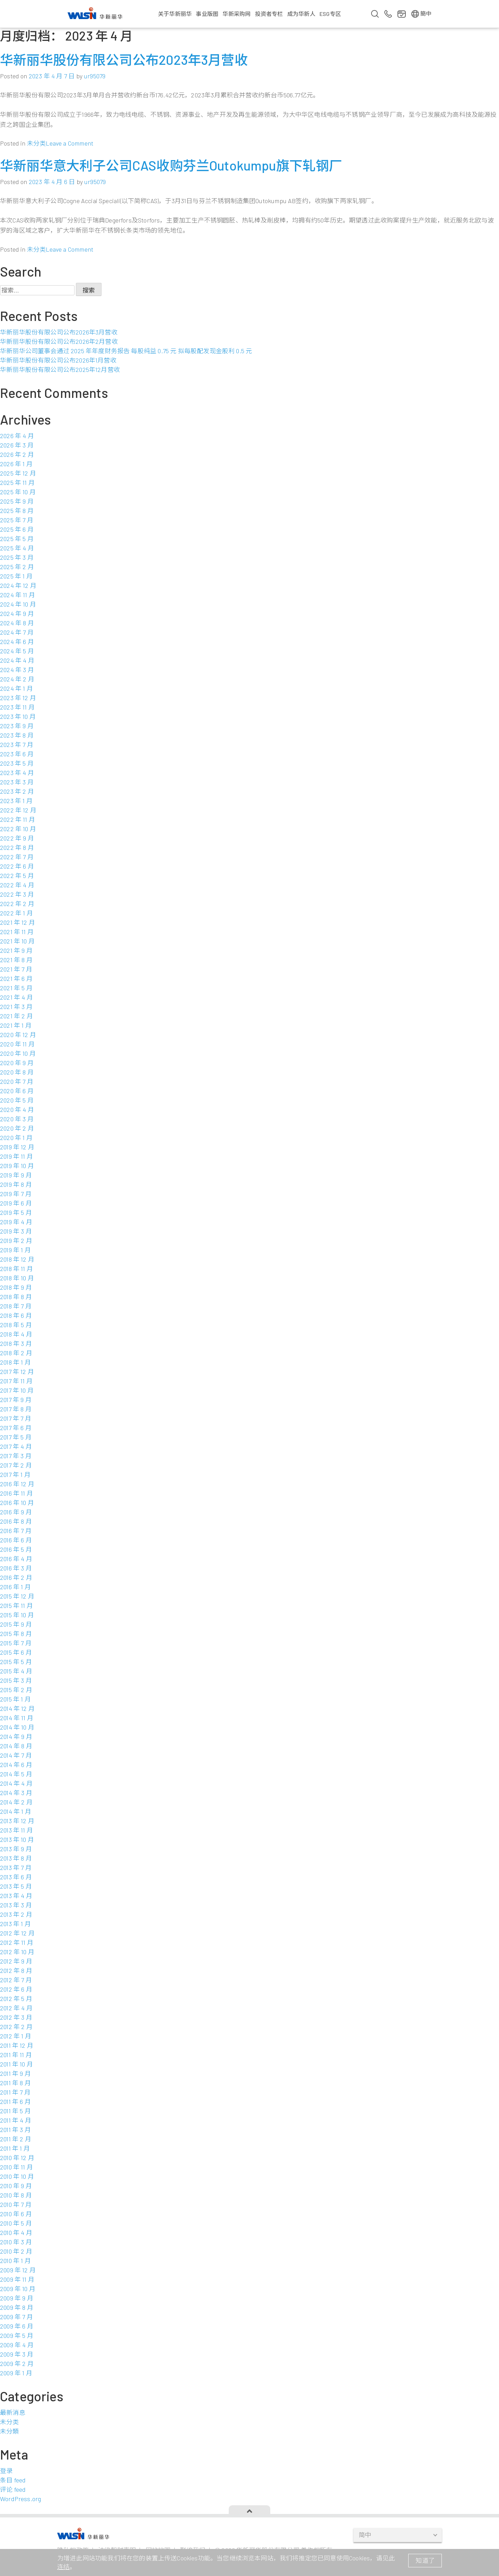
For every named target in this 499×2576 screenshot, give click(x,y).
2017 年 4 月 (16, 1446)
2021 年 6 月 (16, 978)
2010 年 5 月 (16, 2223)
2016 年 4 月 (16, 1559)
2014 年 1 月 (15, 1811)
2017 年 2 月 (16, 1465)
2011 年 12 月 (16, 2045)
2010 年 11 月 (16, 2167)
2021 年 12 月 (17, 922)
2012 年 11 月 (16, 1942)
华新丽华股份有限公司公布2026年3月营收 (58, 332)
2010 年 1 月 (15, 2260)
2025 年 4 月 (17, 548)
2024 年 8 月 (17, 623)
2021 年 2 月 (16, 1016)
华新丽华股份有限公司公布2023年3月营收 (124, 60)
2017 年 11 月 (16, 1381)
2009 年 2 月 (17, 2363)
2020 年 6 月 (17, 1091)
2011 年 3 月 (15, 2129)
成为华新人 (301, 13)
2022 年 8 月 (17, 847)
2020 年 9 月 (17, 1063)
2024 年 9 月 (17, 613)
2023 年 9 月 (17, 726)
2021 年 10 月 (17, 941)
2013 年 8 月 (16, 1858)
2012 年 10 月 (17, 1952)
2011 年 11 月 (16, 2055)
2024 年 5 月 (17, 651)
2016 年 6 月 (16, 1540)
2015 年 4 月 (16, 1671)
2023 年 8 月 (17, 735)
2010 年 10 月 (17, 2176)
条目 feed (13, 2480)
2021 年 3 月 (16, 1006)
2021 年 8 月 (16, 960)
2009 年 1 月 (16, 2373)
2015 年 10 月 (17, 1615)
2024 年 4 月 (17, 660)
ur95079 (94, 76)
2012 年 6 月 (16, 1989)
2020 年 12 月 (18, 1034)
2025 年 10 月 (18, 492)
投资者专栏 (269, 13)
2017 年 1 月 (15, 1474)
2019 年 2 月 (16, 1240)
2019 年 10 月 (17, 1165)
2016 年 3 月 (16, 1568)
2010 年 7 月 (16, 2204)
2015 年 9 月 (16, 1624)
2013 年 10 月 (17, 1839)
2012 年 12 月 (17, 1933)
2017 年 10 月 (17, 1390)
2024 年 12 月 (18, 585)
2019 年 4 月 (16, 1222)
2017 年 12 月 (17, 1371)
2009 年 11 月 (17, 2279)
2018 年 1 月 (15, 1362)
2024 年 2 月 (17, 679)
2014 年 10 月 (17, 1727)
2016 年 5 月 (16, 1549)
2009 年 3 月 (16, 2354)
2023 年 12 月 (18, 698)
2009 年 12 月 (18, 2270)
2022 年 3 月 (17, 894)
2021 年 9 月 (16, 950)
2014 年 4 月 (16, 1783)
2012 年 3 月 (16, 2017)
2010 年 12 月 (17, 2157)
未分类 (36, 143)
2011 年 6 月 (15, 2101)
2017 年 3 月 (16, 1456)
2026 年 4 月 (17, 436)
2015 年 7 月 (16, 1643)
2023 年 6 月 (17, 754)
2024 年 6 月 (17, 641)
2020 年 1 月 (16, 1137)
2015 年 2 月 (16, 1690)
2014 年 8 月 (16, 1746)
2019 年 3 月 (16, 1231)
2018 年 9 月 (16, 1287)
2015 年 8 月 (16, 1633)
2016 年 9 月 (16, 1512)
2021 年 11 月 (17, 931)
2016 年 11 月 (16, 1493)
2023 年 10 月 (18, 716)
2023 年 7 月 (16, 744)
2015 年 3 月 (16, 1680)
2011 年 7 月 (15, 2092)
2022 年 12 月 (18, 810)
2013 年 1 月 (15, 1923)
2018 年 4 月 (16, 1334)
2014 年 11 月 (16, 1718)
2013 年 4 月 (16, 1895)
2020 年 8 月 (17, 1072)
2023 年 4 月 (17, 772)
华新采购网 (236, 13)
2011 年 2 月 (15, 2139)
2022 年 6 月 (17, 866)
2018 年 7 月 (16, 1306)
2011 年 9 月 (15, 2073)
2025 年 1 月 (16, 576)
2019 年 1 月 (15, 1250)
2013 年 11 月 (16, 1830)
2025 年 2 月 (17, 567)
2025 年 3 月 (17, 557)
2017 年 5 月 (16, 1437)
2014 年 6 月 (16, 1764)
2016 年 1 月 (15, 1587)
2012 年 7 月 (16, 1980)
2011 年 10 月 (16, 2064)
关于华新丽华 (175, 13)
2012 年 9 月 (16, 1961)
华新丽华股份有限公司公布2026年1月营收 (58, 360)
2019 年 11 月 (16, 1156)
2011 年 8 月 (15, 2083)
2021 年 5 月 (16, 988)
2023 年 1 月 (16, 800)
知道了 (425, 2560)
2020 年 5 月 (17, 1100)
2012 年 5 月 (16, 1998)
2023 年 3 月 (17, 782)
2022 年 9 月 (17, 838)
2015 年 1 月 (15, 1699)
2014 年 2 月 (16, 1802)
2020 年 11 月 (17, 1044)
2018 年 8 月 (16, 1296)
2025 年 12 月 (18, 473)
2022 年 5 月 (17, 875)
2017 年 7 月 (15, 1418)
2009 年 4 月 (17, 2345)
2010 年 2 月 (16, 2251)
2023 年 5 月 (17, 763)
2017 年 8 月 (16, 1409)
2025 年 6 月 (17, 529)
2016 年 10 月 (17, 1502)
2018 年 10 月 (17, 1278)
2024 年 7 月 (17, 632)
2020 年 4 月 (17, 1109)
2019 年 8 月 (16, 1184)
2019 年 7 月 (16, 1194)
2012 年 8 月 (16, 1970)
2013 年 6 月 (16, 1877)
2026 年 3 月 (17, 445)
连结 (63, 2566)
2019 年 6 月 (16, 1203)
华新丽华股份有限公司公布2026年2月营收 (59, 341)
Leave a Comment (69, 143)
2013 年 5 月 (16, 1886)
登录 (6, 2470)
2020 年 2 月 (17, 1128)
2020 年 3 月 (17, 1119)
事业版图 (207, 13)
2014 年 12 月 (17, 1708)
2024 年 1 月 (16, 688)
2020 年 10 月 (18, 1053)
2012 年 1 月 (15, 2036)
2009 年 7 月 (16, 2317)
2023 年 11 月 (17, 707)
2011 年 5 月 (15, 2111)
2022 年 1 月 (16, 913)
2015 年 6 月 (16, 1652)
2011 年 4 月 (15, 2120)
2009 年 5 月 (16, 2335)
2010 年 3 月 (16, 2242)
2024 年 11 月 (17, 595)
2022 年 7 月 (17, 857)
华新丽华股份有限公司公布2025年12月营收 (60, 369)
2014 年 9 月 (16, 1736)
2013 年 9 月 (16, 1849)
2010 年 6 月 (16, 2214)
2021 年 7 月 (16, 969)
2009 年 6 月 (16, 2326)
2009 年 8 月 (16, 2307)
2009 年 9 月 (16, 2298)
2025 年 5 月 (17, 538)
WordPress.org (20, 2499)
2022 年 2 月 (17, 903)
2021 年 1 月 (16, 1025)
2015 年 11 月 (16, 1605)
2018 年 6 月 (16, 1315)
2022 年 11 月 (17, 819)
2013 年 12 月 (17, 1821)
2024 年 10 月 (18, 604)
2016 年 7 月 (16, 1530)
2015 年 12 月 (17, 1596)
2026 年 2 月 (17, 454)
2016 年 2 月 (16, 1577)
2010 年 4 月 (16, 2232)
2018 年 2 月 (16, 1353)
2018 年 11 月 (16, 1268)
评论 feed (13, 2489)
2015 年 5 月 (16, 1661)
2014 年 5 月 (16, 1774)
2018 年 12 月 (17, 1259)
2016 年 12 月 (17, 1484)
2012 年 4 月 (16, 2008)
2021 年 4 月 (16, 997)
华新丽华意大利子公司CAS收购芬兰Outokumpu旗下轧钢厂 (171, 165)
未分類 (9, 2431)
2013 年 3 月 (16, 1905)
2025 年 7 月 (16, 520)
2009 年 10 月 (17, 2288)
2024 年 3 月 (17, 669)
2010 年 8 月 (16, 2195)
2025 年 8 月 (17, 510)
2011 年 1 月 (15, 2148)
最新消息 (12, 2412)
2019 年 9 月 (16, 1175)
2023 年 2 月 (17, 791)
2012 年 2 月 (16, 2026)
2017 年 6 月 (16, 1427)
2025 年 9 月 (17, 501)
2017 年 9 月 (16, 1399)
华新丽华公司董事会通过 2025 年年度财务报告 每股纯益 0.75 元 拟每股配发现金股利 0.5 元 (126, 351)
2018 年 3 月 (16, 1343)
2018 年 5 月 (16, 1325)
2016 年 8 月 (16, 1521)
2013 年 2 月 (16, 1914)
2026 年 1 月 (16, 464)
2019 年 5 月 (16, 1212)
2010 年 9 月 (16, 2186)
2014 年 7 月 (16, 1755)
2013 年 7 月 (16, 1867)
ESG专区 (330, 13)
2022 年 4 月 (17, 885)
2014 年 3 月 (16, 1792)
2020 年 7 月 (16, 1081)
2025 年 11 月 (17, 482)
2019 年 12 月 (17, 1147)
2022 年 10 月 (18, 829)
